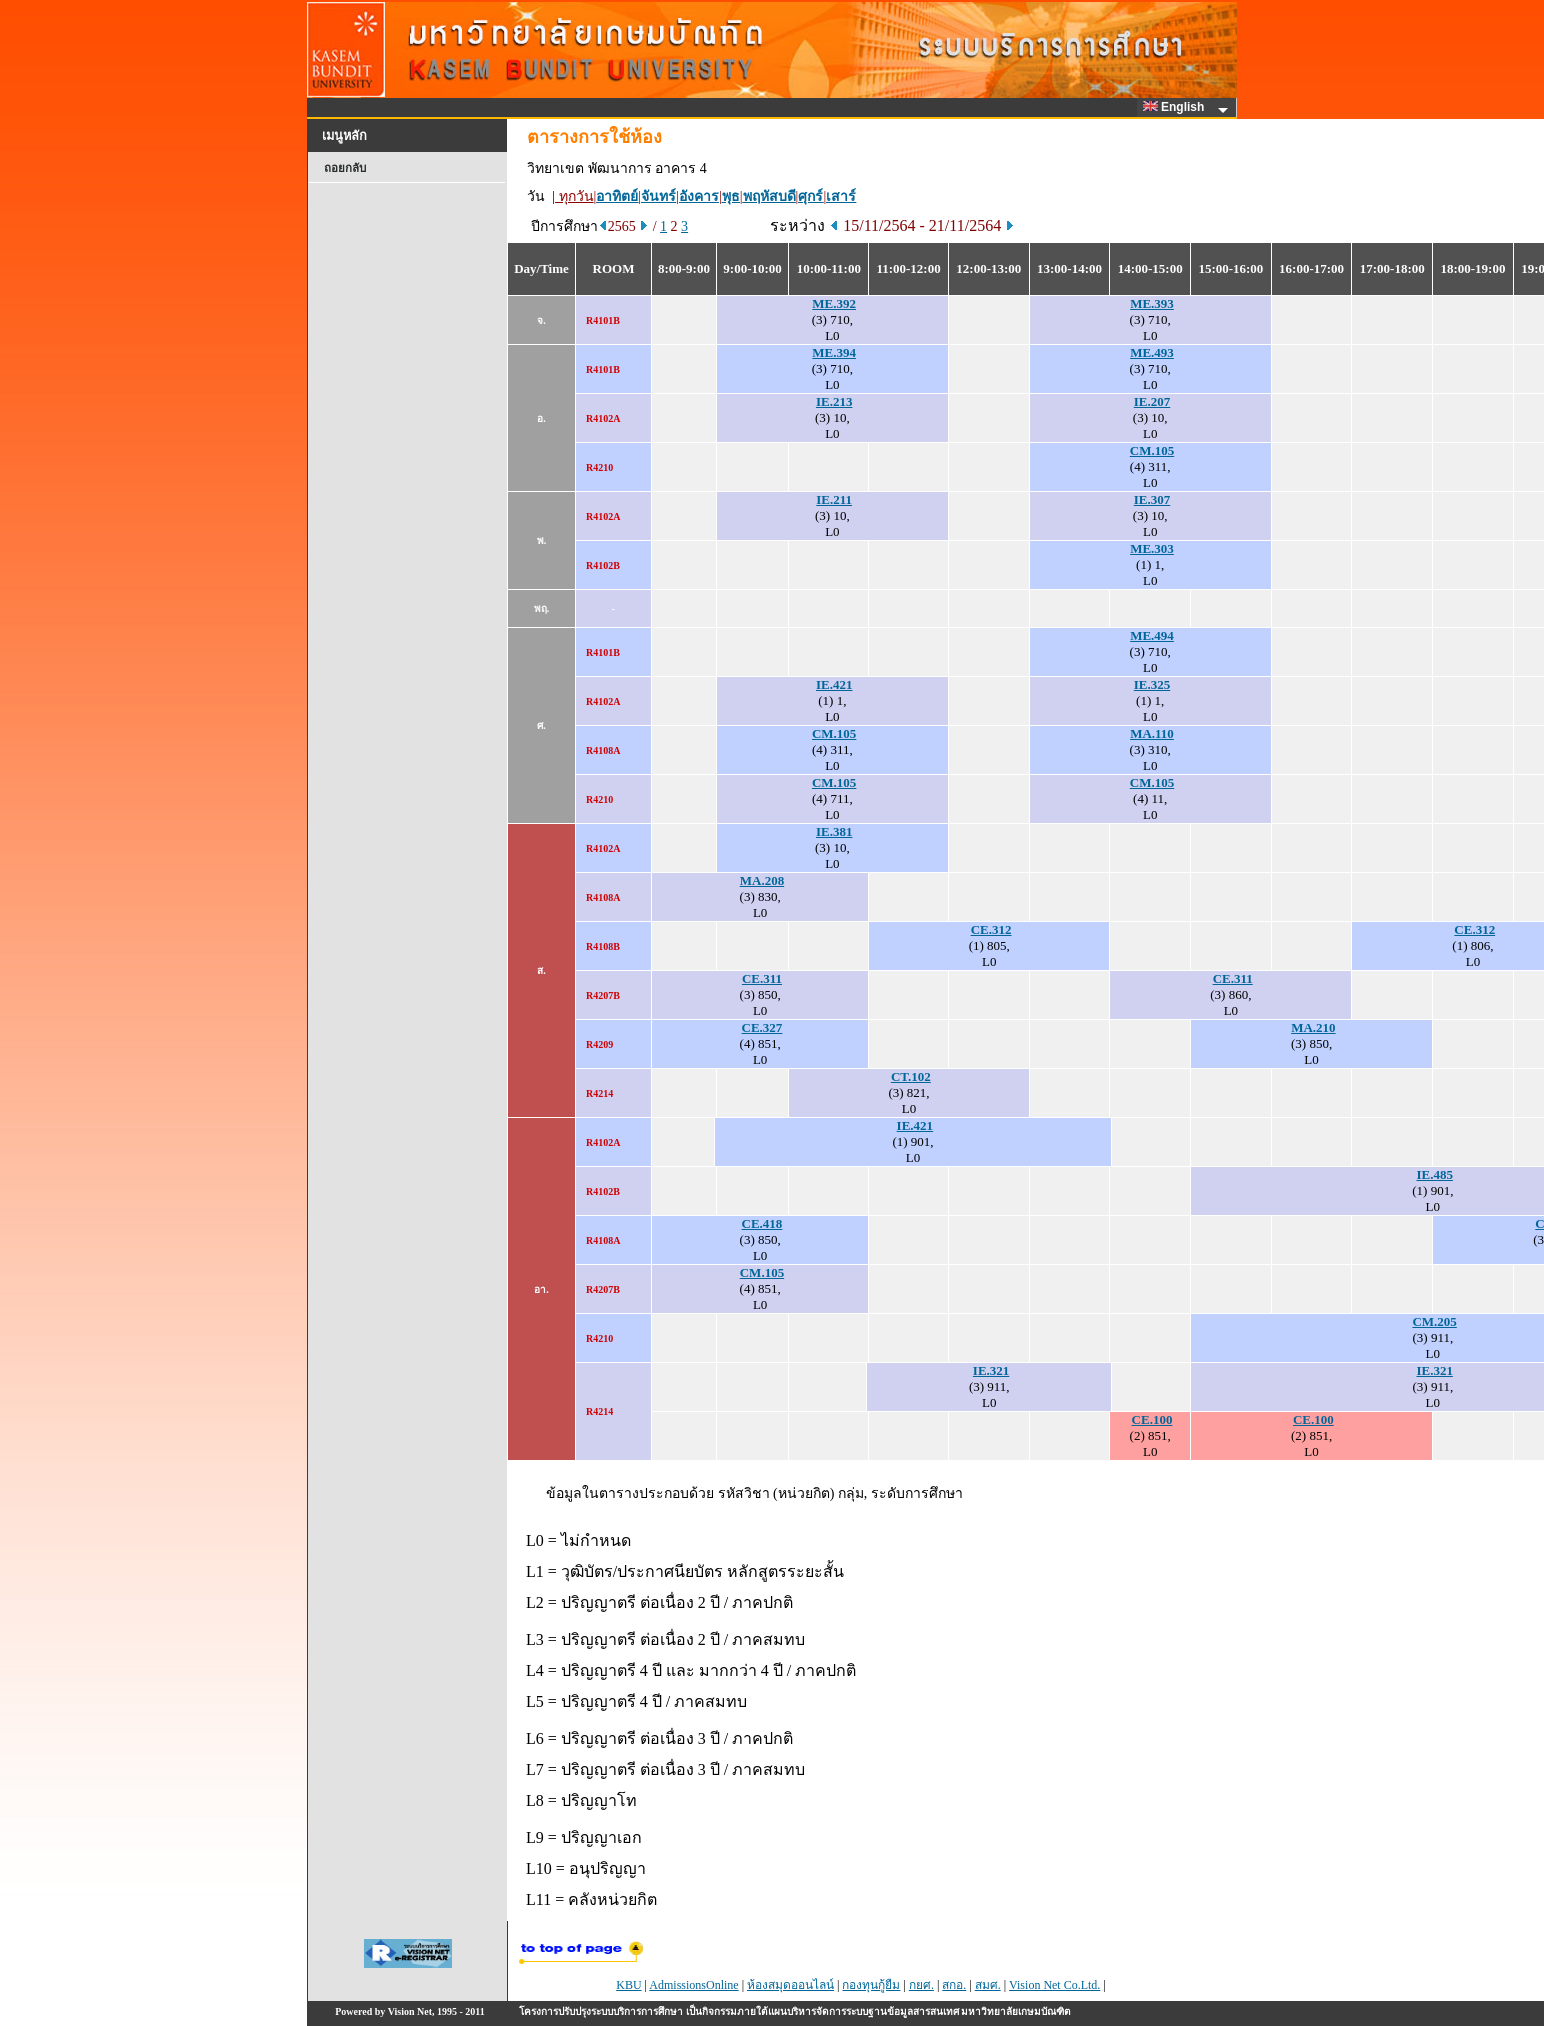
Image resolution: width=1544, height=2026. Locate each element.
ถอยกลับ (345, 168)
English (1177, 107)
